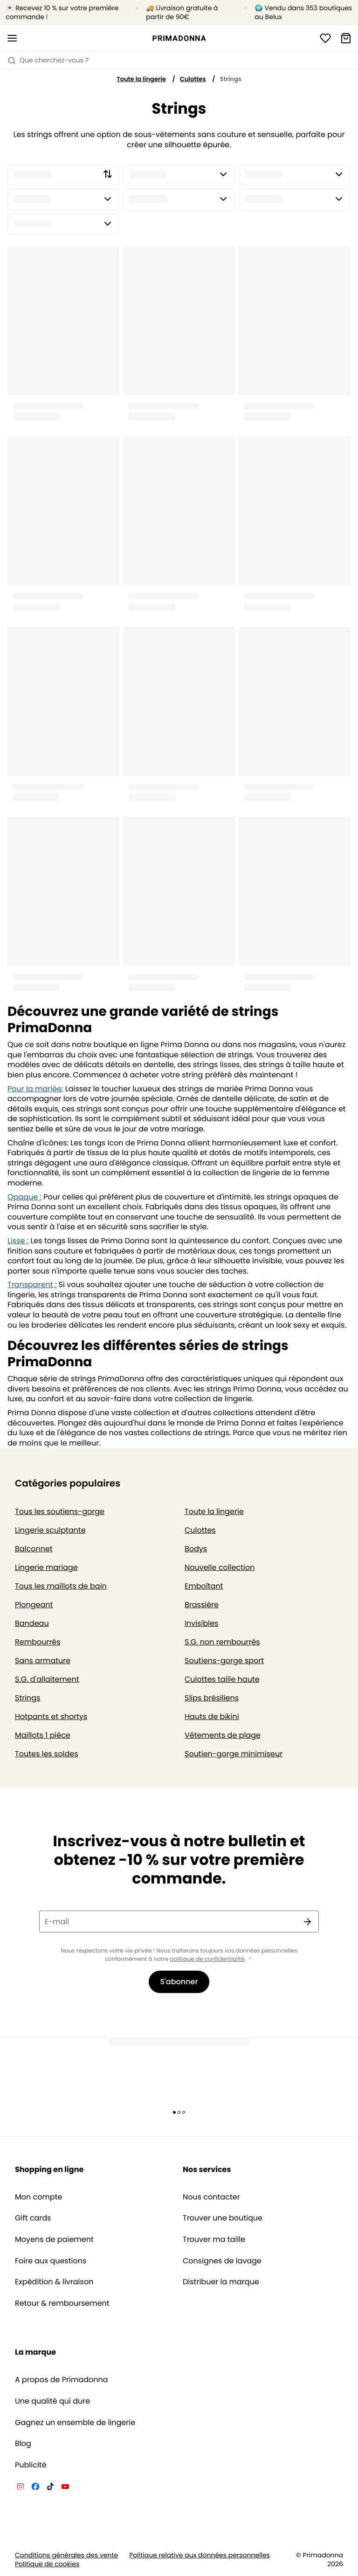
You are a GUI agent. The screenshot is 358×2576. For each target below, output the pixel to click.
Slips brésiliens (212, 1697)
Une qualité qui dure (52, 2401)
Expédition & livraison (54, 2282)
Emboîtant (204, 1586)
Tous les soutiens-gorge (59, 1511)
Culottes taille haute (222, 1679)
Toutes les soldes (46, 1753)
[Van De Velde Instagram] (20, 2488)
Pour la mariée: (35, 1088)
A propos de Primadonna (61, 2380)
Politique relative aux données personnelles (199, 2555)
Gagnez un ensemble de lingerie (75, 2423)
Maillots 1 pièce (42, 1735)
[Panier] (346, 38)
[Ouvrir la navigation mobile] (12, 38)
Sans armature (42, 1660)
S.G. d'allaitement (47, 1679)
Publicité (31, 2465)
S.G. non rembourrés (222, 1642)
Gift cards (33, 2218)
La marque (35, 2352)
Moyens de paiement (54, 2239)
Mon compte (38, 2197)
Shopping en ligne (49, 2169)
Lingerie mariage (46, 1567)
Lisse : (17, 1240)
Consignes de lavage (222, 2261)
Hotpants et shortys (51, 1716)
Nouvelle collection (220, 1567)
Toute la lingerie (141, 79)
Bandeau (32, 1623)
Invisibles (201, 1623)
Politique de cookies (47, 2564)
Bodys (196, 1548)
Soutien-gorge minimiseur (233, 1753)
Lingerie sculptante (50, 1530)
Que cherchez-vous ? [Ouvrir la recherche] (48, 60)
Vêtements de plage (223, 1735)
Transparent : (31, 1284)
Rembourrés (38, 1642)
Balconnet (34, 1548)
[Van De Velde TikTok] (50, 2488)
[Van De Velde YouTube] (65, 2488)
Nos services (207, 2169)
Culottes (193, 79)
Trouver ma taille (214, 2239)
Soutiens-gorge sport (224, 1660)
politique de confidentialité (207, 1959)
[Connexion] (325, 38)
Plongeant (34, 1604)
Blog (23, 2444)
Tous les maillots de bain (61, 1586)
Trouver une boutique (222, 2218)
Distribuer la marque (221, 2282)
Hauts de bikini (212, 1716)
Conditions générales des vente (66, 2555)
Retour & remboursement (62, 2303)
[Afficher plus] (250, 1958)
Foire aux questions (50, 2261)
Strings (28, 1697)
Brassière (202, 1604)
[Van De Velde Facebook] (35, 2488)
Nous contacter (211, 2197)
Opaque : (24, 1197)
